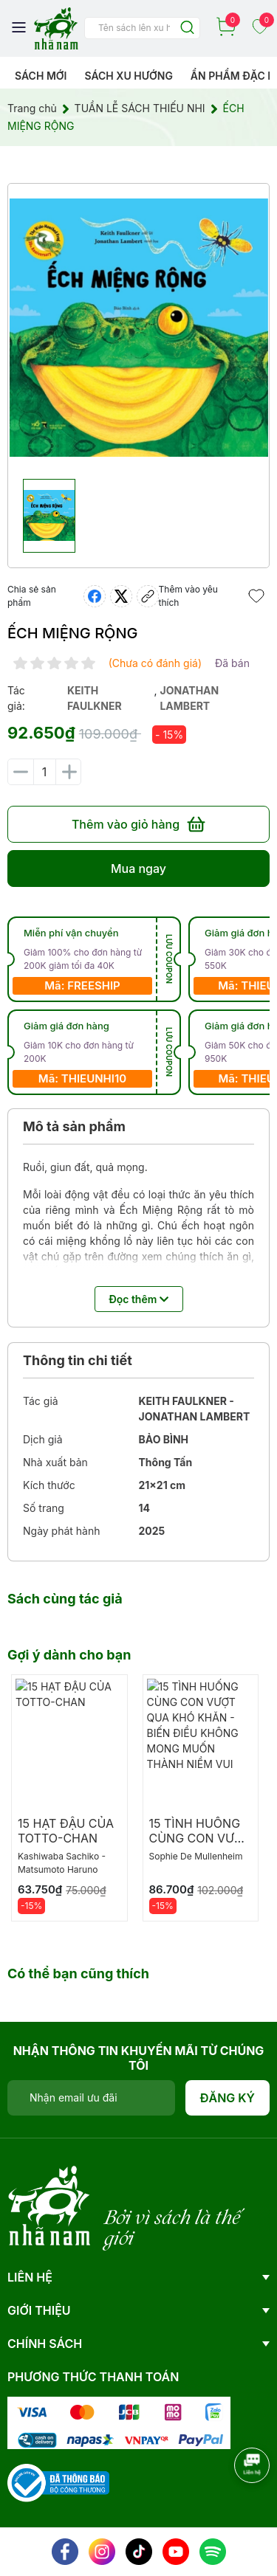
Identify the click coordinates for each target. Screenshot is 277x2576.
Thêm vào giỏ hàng (138, 824)
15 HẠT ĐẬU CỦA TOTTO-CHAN (66, 1830)
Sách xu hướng (128, 75)
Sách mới (41, 75)
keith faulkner (94, 698)
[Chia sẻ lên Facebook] (94, 596)
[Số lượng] (44, 772)
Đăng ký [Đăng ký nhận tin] (228, 2097)
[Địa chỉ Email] (91, 2098)
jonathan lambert (189, 698)
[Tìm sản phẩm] (142, 28)
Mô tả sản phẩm (74, 1126)
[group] (138, 327)
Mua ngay (138, 868)
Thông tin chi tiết (77, 1360)
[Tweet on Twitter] (121, 596)
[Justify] (187, 28)
